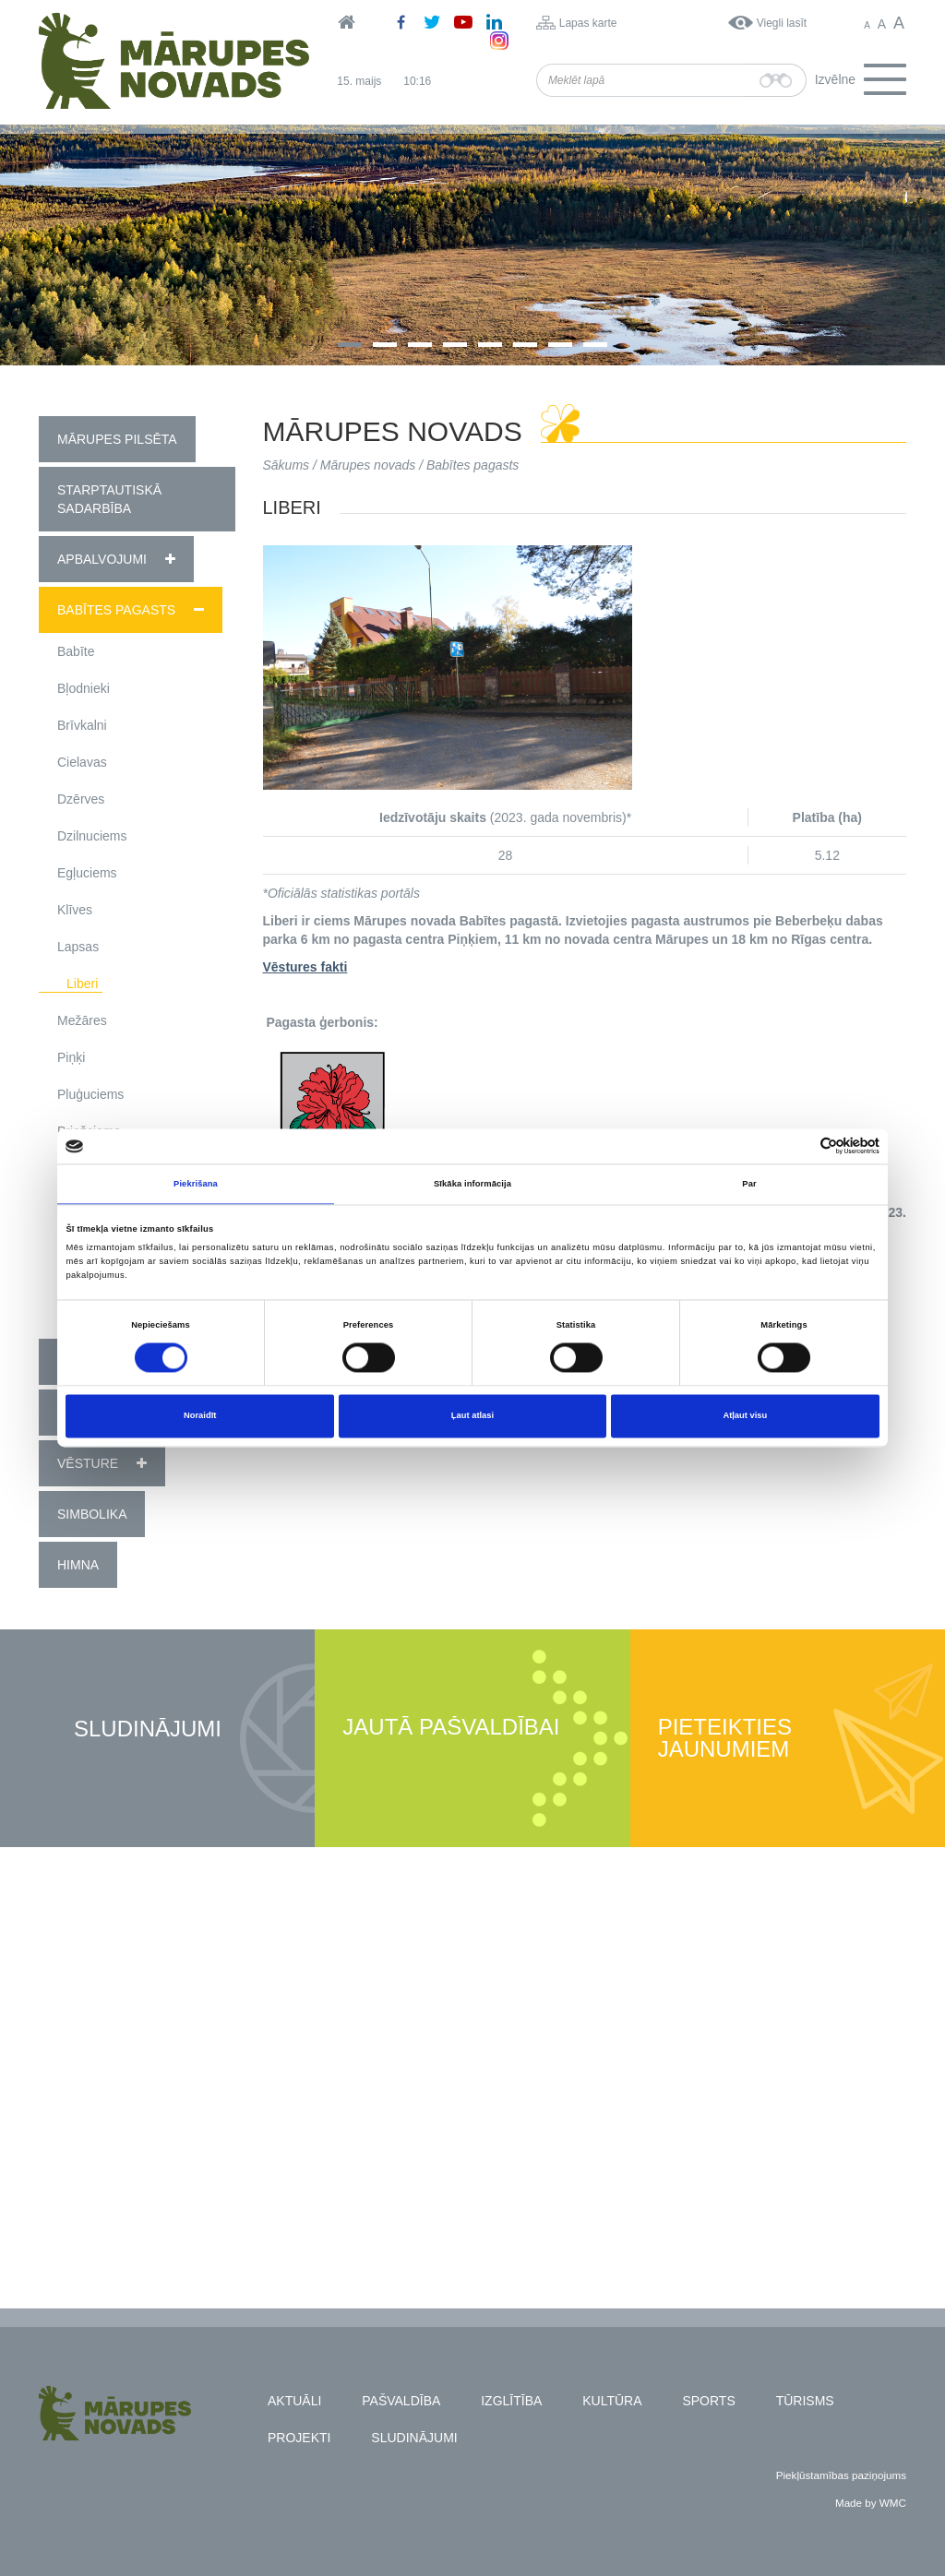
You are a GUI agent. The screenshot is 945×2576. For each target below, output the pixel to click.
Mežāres (82, 1020)
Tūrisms (805, 2400)
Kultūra (611, 2400)
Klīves (74, 909)
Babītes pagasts (116, 609)
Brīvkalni (82, 725)
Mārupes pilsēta (117, 439)
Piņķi (71, 1057)
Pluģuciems (90, 1094)
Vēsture (87, 1463)
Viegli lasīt (782, 23)
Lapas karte (588, 23)
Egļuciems (87, 872)
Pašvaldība (401, 2400)
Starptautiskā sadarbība (109, 499)
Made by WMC (870, 2503)
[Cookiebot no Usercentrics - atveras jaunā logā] (798, 1146)
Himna (78, 1564)
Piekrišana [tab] (195, 1183)
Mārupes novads (368, 465)
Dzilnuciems (91, 836)
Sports (708, 2400)
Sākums (286, 465)
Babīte (75, 651)
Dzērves (80, 799)
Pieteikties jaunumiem (725, 1738)
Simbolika (91, 1514)
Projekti (299, 2437)
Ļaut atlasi (472, 1416)
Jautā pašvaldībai (450, 1727)
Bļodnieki (83, 688)
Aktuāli (294, 2400)
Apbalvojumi (102, 559)
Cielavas (82, 762)
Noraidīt (200, 1416)
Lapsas (78, 946)
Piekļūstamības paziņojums (841, 2475)
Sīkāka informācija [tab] (472, 1183)
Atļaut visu (745, 1416)
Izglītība (511, 2400)
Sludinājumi (147, 1729)
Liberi (82, 983)
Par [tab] (749, 1183)
